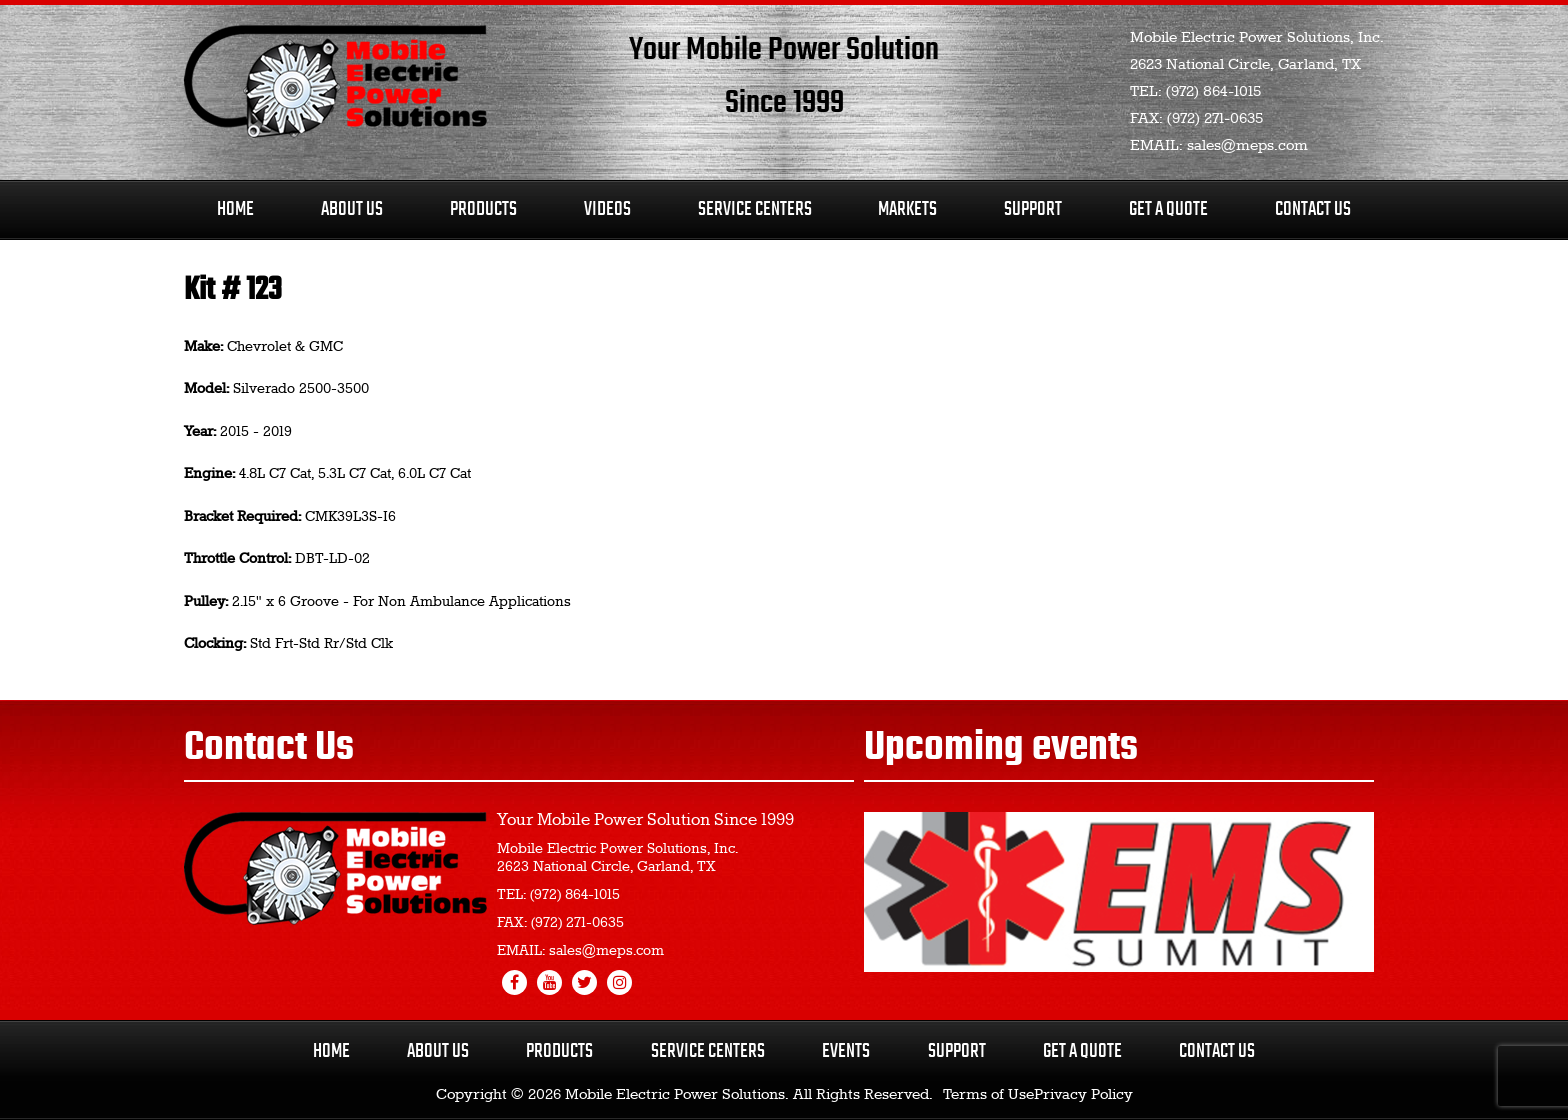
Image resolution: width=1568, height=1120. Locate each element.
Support (1033, 209)
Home (235, 209)
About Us (352, 209)
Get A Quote (1168, 209)
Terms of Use (988, 1095)
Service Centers (755, 209)
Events (846, 1051)
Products (483, 209)
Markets (907, 209)
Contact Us (1313, 209)
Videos (607, 209)
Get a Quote (1082, 1051)
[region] (1119, 892)
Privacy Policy (1083, 1095)
